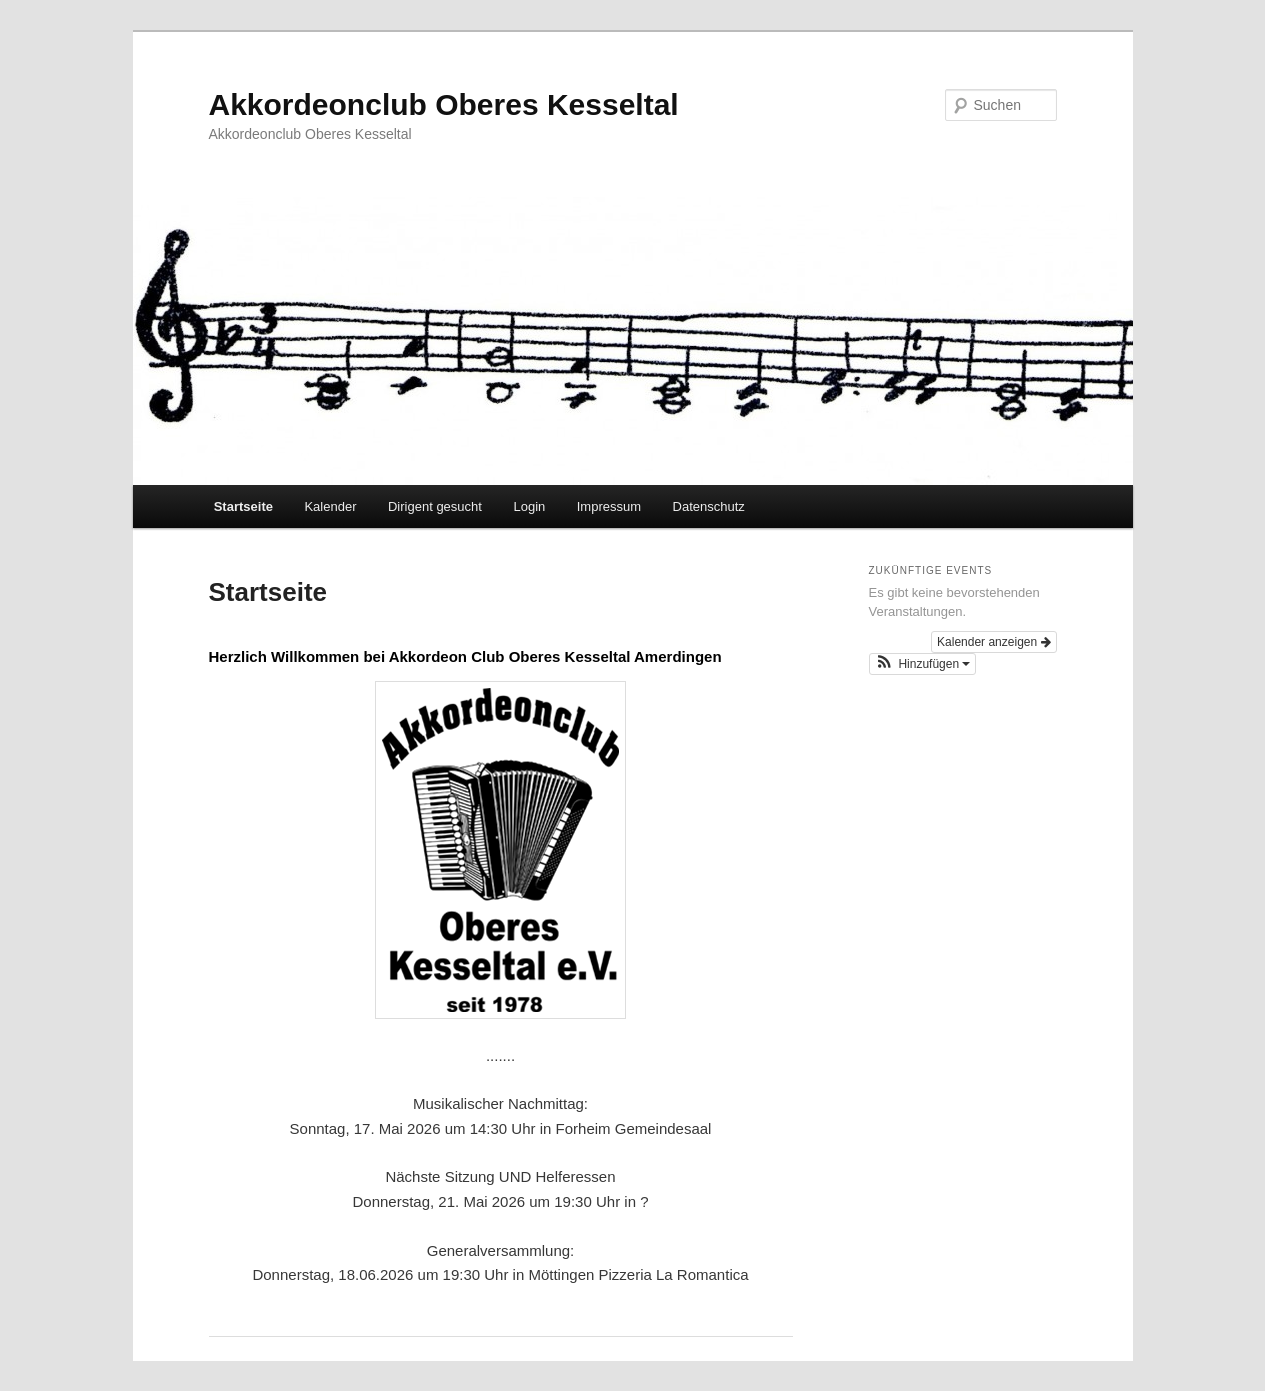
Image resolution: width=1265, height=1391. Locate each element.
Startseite (243, 506)
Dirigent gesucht (435, 506)
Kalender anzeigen (993, 642)
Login (529, 506)
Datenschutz (709, 506)
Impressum (609, 506)
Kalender (330, 506)
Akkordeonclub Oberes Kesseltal (444, 104)
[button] (923, 664)
